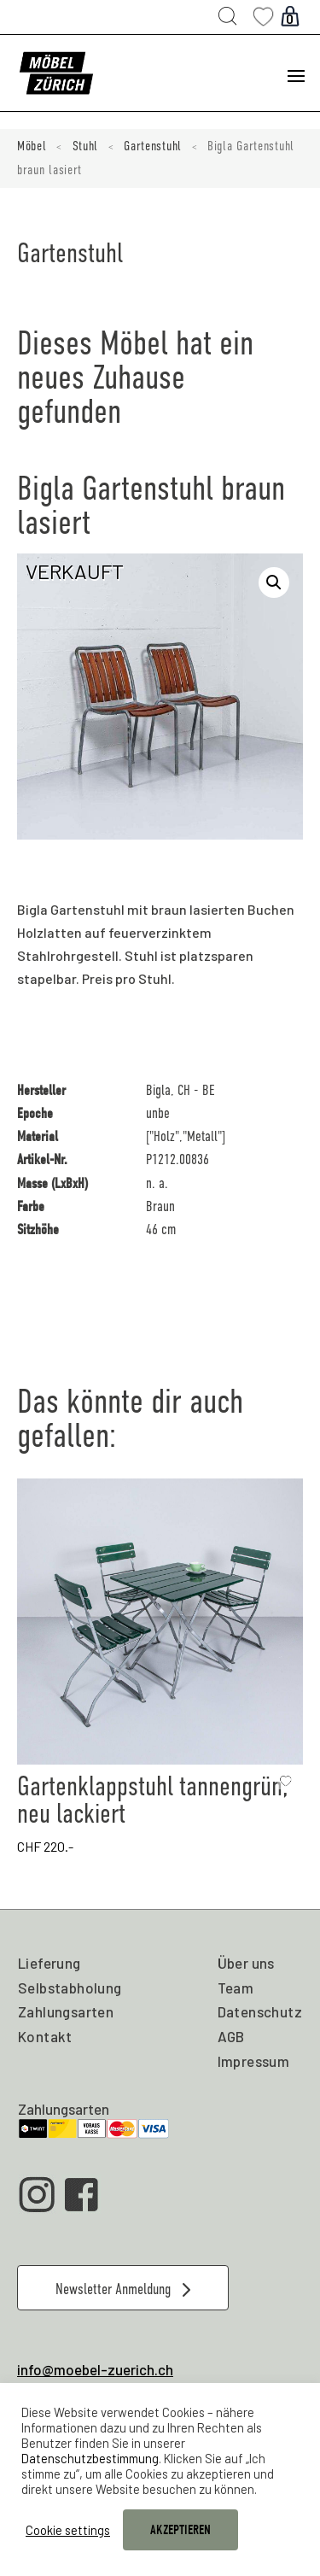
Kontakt (45, 2036)
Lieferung (49, 1962)
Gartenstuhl (153, 146)
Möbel (32, 146)
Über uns (246, 1962)
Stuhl (86, 146)
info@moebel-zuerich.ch (95, 2369)
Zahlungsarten (65, 2011)
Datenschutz (260, 2011)
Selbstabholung (70, 1987)
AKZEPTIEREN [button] (180, 2530)
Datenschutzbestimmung (90, 2458)
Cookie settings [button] (68, 2530)
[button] (274, 582)
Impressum (254, 2061)
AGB (231, 2036)
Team (236, 1987)
